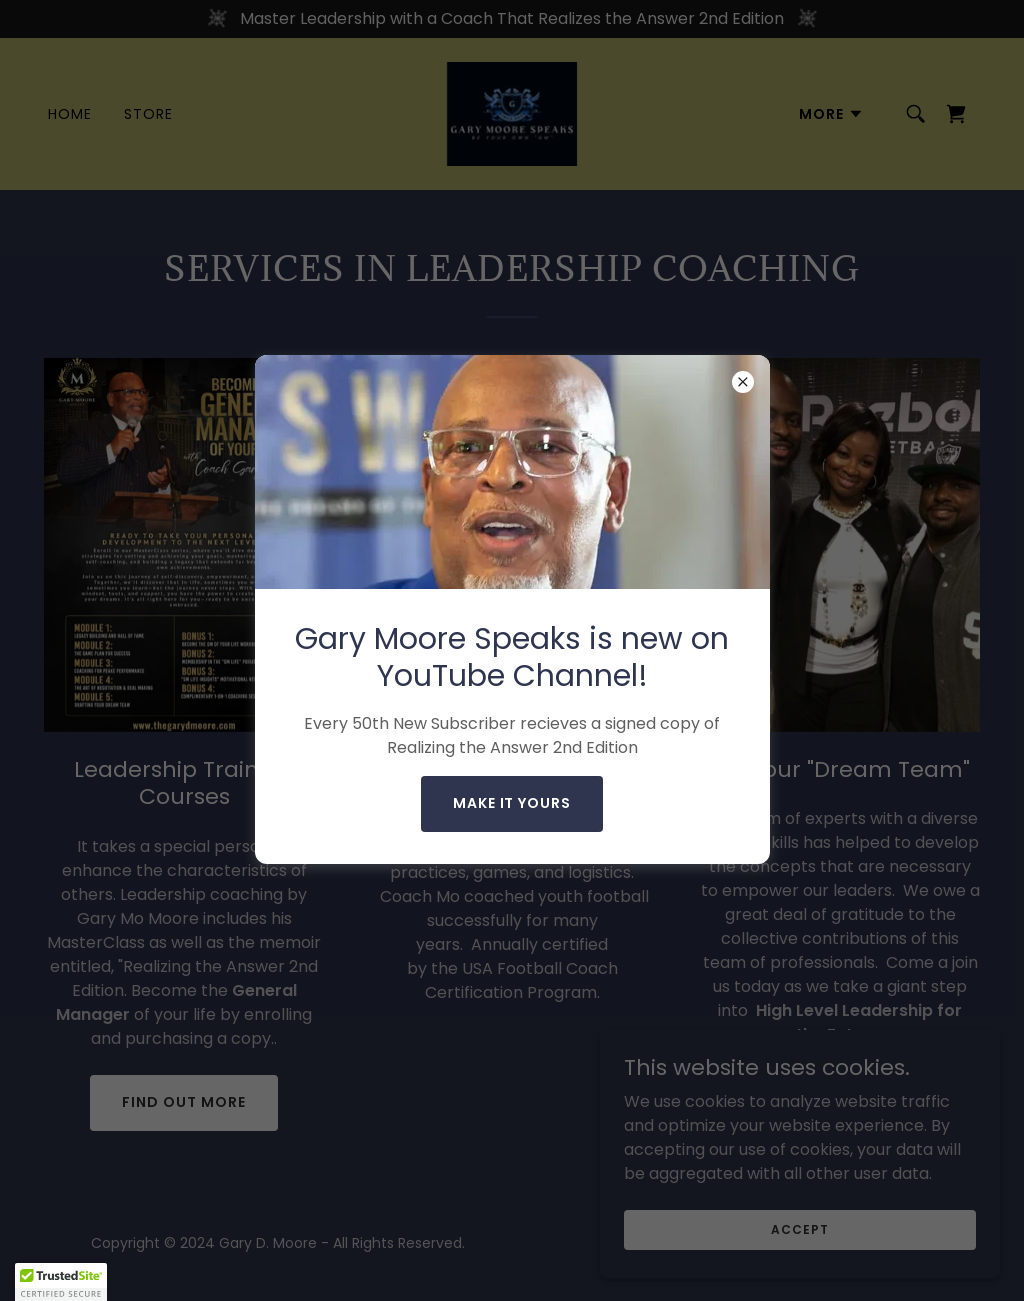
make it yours (512, 803)
